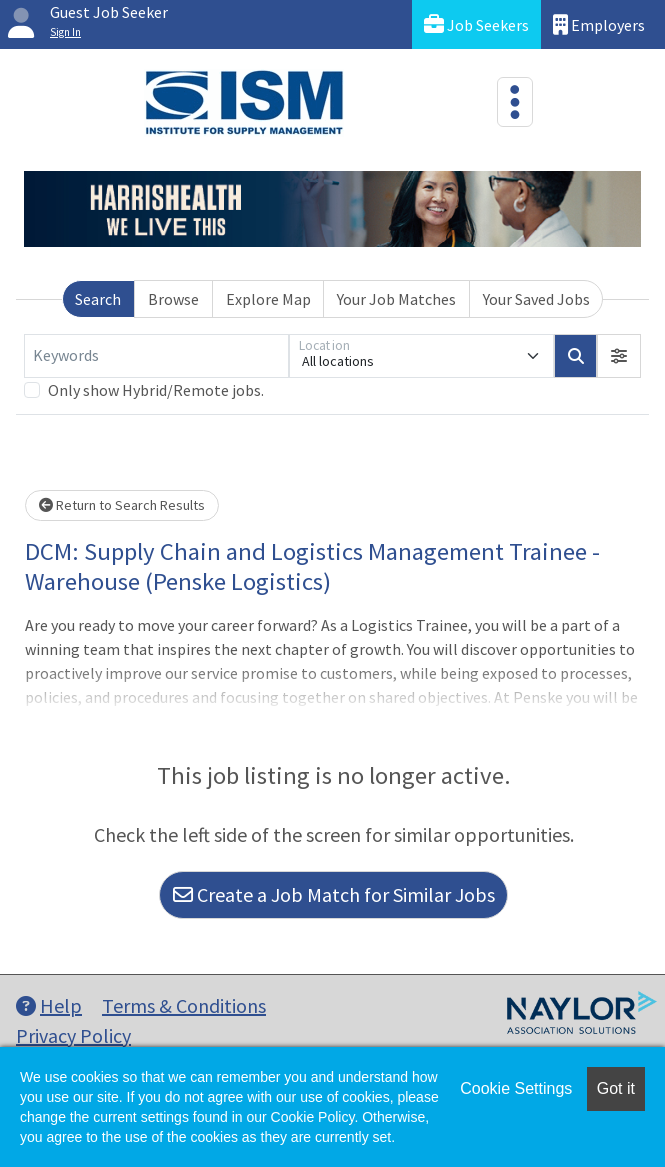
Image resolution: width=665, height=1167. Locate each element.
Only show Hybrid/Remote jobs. (156, 390)
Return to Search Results (122, 505)
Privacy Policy (73, 1035)
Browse (173, 299)
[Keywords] (156, 356)
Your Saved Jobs (536, 299)
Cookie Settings (516, 1088)
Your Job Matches (396, 299)
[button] (619, 356)
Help (49, 1005)
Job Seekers (476, 24)
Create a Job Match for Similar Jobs (334, 894)
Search (98, 299)
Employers (599, 24)
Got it (616, 1088)
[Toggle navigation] (515, 102)
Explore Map (268, 299)
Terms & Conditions (184, 1005)
